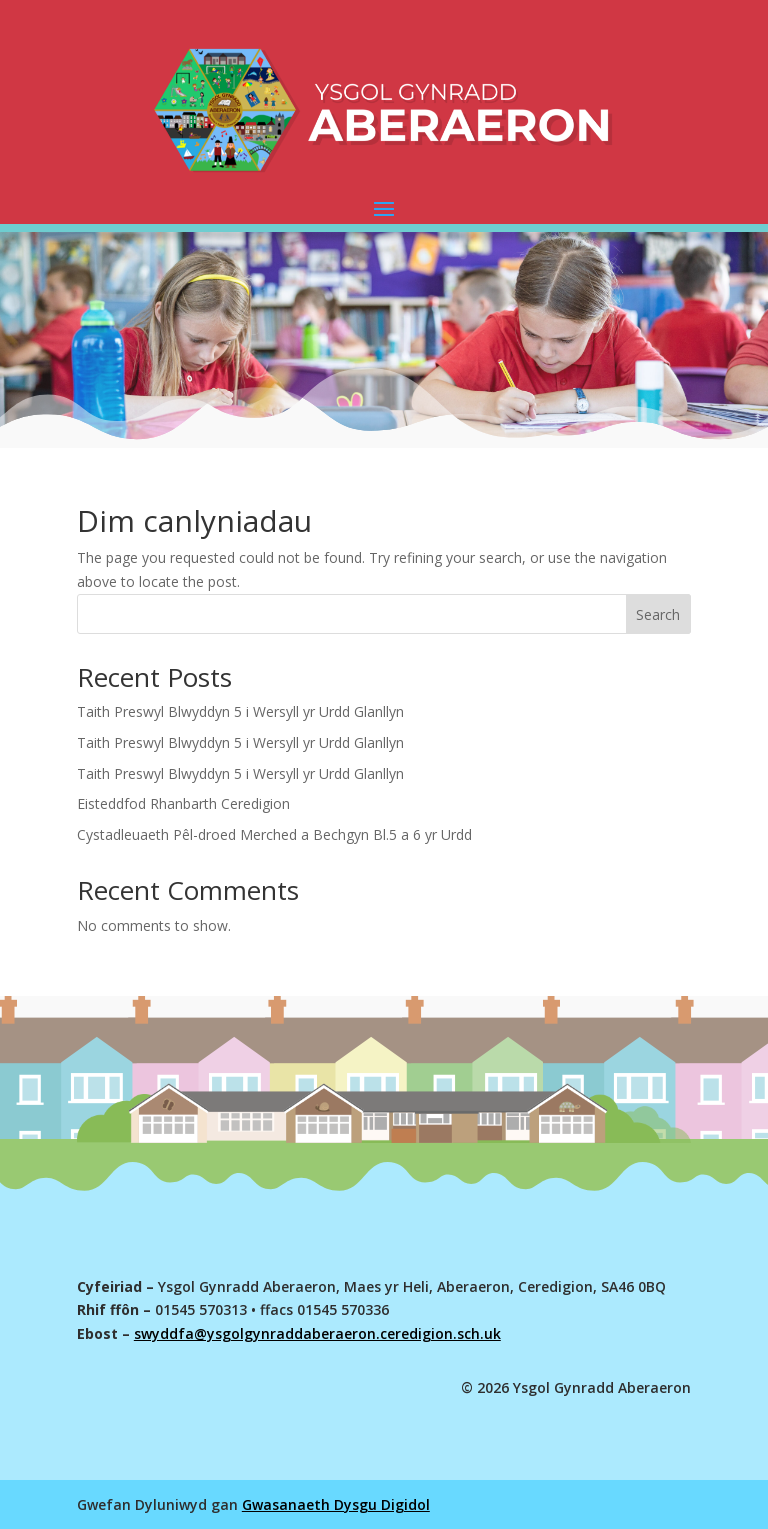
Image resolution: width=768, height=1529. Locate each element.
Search (658, 614)
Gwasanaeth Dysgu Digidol (336, 1504)
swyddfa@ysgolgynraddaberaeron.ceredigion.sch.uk (317, 1333)
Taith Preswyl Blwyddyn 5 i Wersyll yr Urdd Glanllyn (240, 711)
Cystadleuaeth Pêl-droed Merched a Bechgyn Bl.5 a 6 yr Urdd (274, 834)
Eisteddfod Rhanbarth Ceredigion (183, 803)
